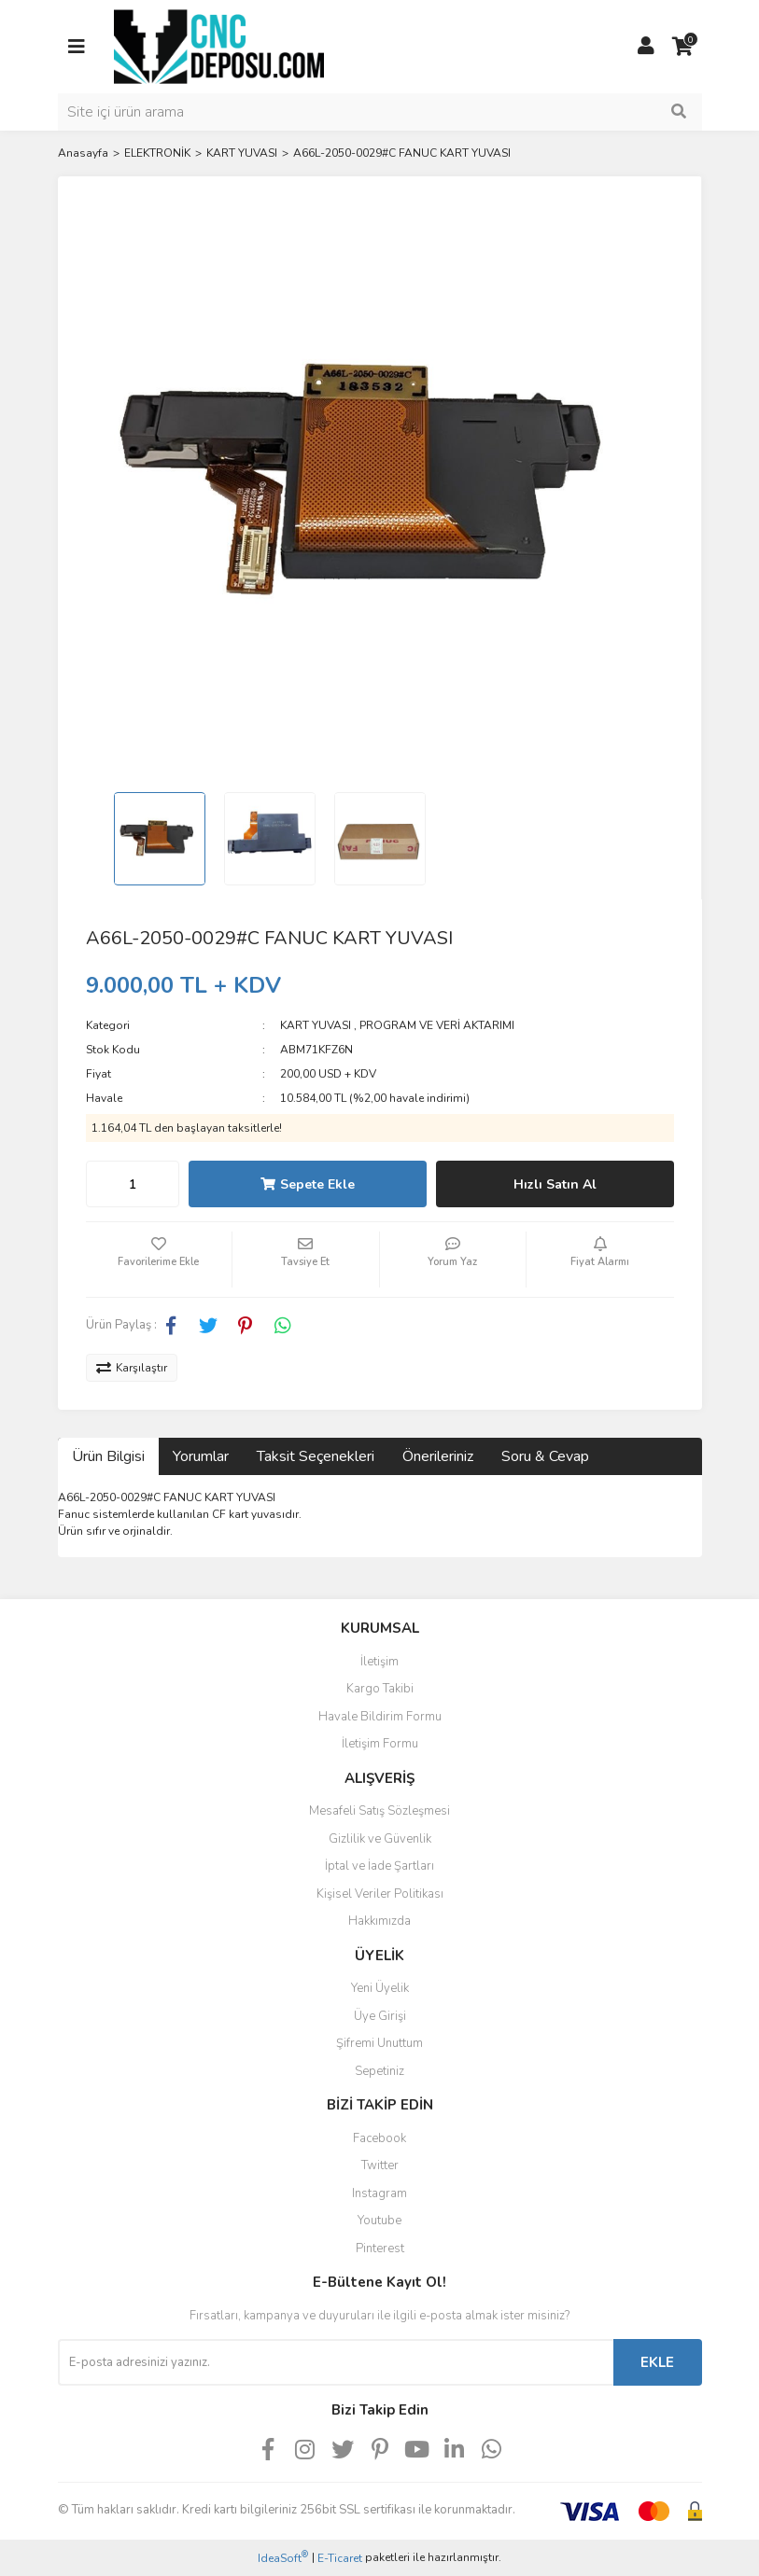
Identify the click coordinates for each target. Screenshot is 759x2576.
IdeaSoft (283, 2558)
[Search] (380, 112)
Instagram (379, 2193)
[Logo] (219, 45)
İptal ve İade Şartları (379, 1866)
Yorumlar (201, 1456)
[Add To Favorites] (159, 1260)
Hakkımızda (379, 1921)
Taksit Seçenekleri (315, 1456)
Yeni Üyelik (380, 1988)
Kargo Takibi (380, 1688)
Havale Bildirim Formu (380, 1716)
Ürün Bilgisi (108, 1456)
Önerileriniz (437, 1456)
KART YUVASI (315, 1025)
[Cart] (683, 46)
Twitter (380, 2165)
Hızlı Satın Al (555, 1184)
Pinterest (380, 2248)
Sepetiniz (379, 2071)
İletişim (379, 1661)
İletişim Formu (380, 1743)
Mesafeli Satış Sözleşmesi (379, 1811)
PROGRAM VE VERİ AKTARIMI (436, 1025)
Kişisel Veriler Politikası (379, 1894)
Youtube (379, 2220)
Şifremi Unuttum (379, 2043)
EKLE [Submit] (657, 2362)
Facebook (379, 2138)
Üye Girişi (380, 2016)
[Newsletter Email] (335, 2362)
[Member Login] (646, 47)
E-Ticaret (339, 2558)
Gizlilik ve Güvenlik (380, 1839)
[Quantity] (132, 1184)
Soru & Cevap (545, 1456)
